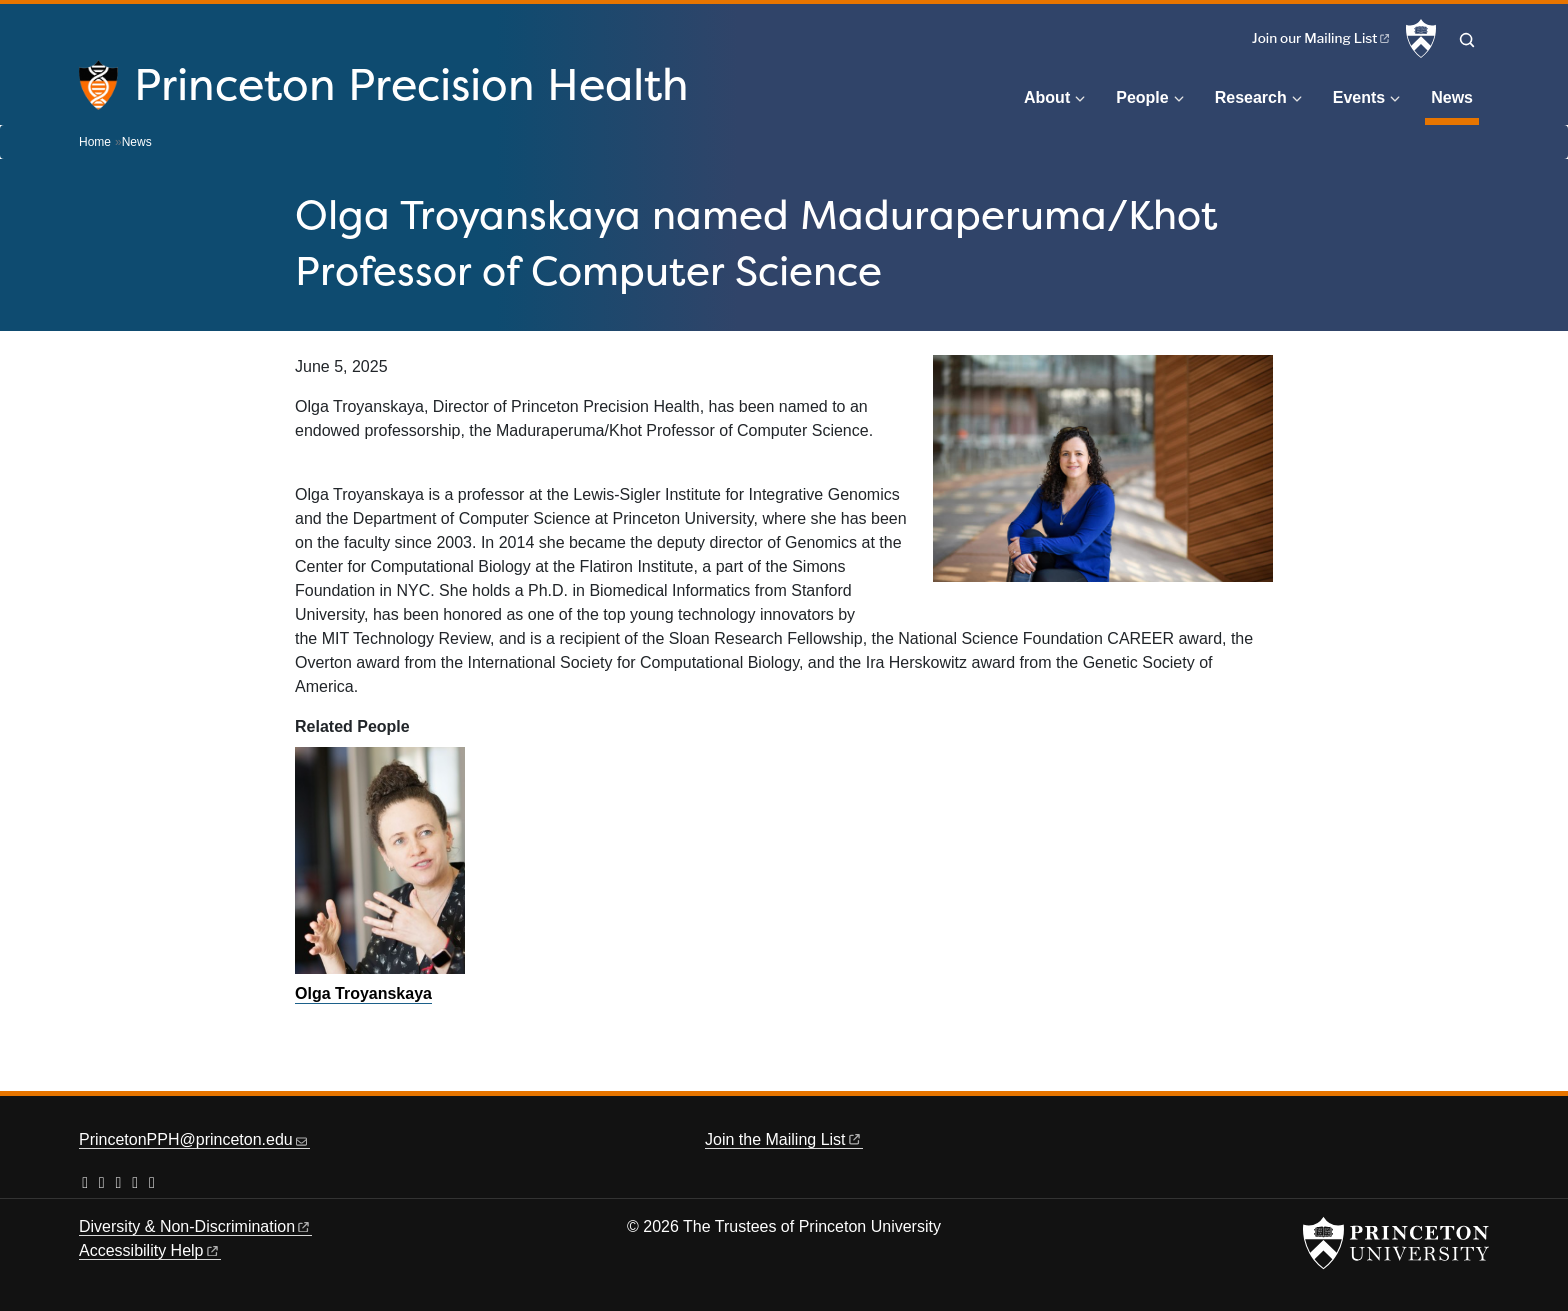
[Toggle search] (1467, 40)
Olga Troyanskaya (363, 993)
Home (95, 142)
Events (1359, 97)
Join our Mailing (1322, 38)
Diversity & (195, 1226)
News (1455, 95)
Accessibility (150, 1250)
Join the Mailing (784, 1139)
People (1142, 97)
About (1047, 97)
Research (1251, 97)
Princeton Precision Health (411, 84)
